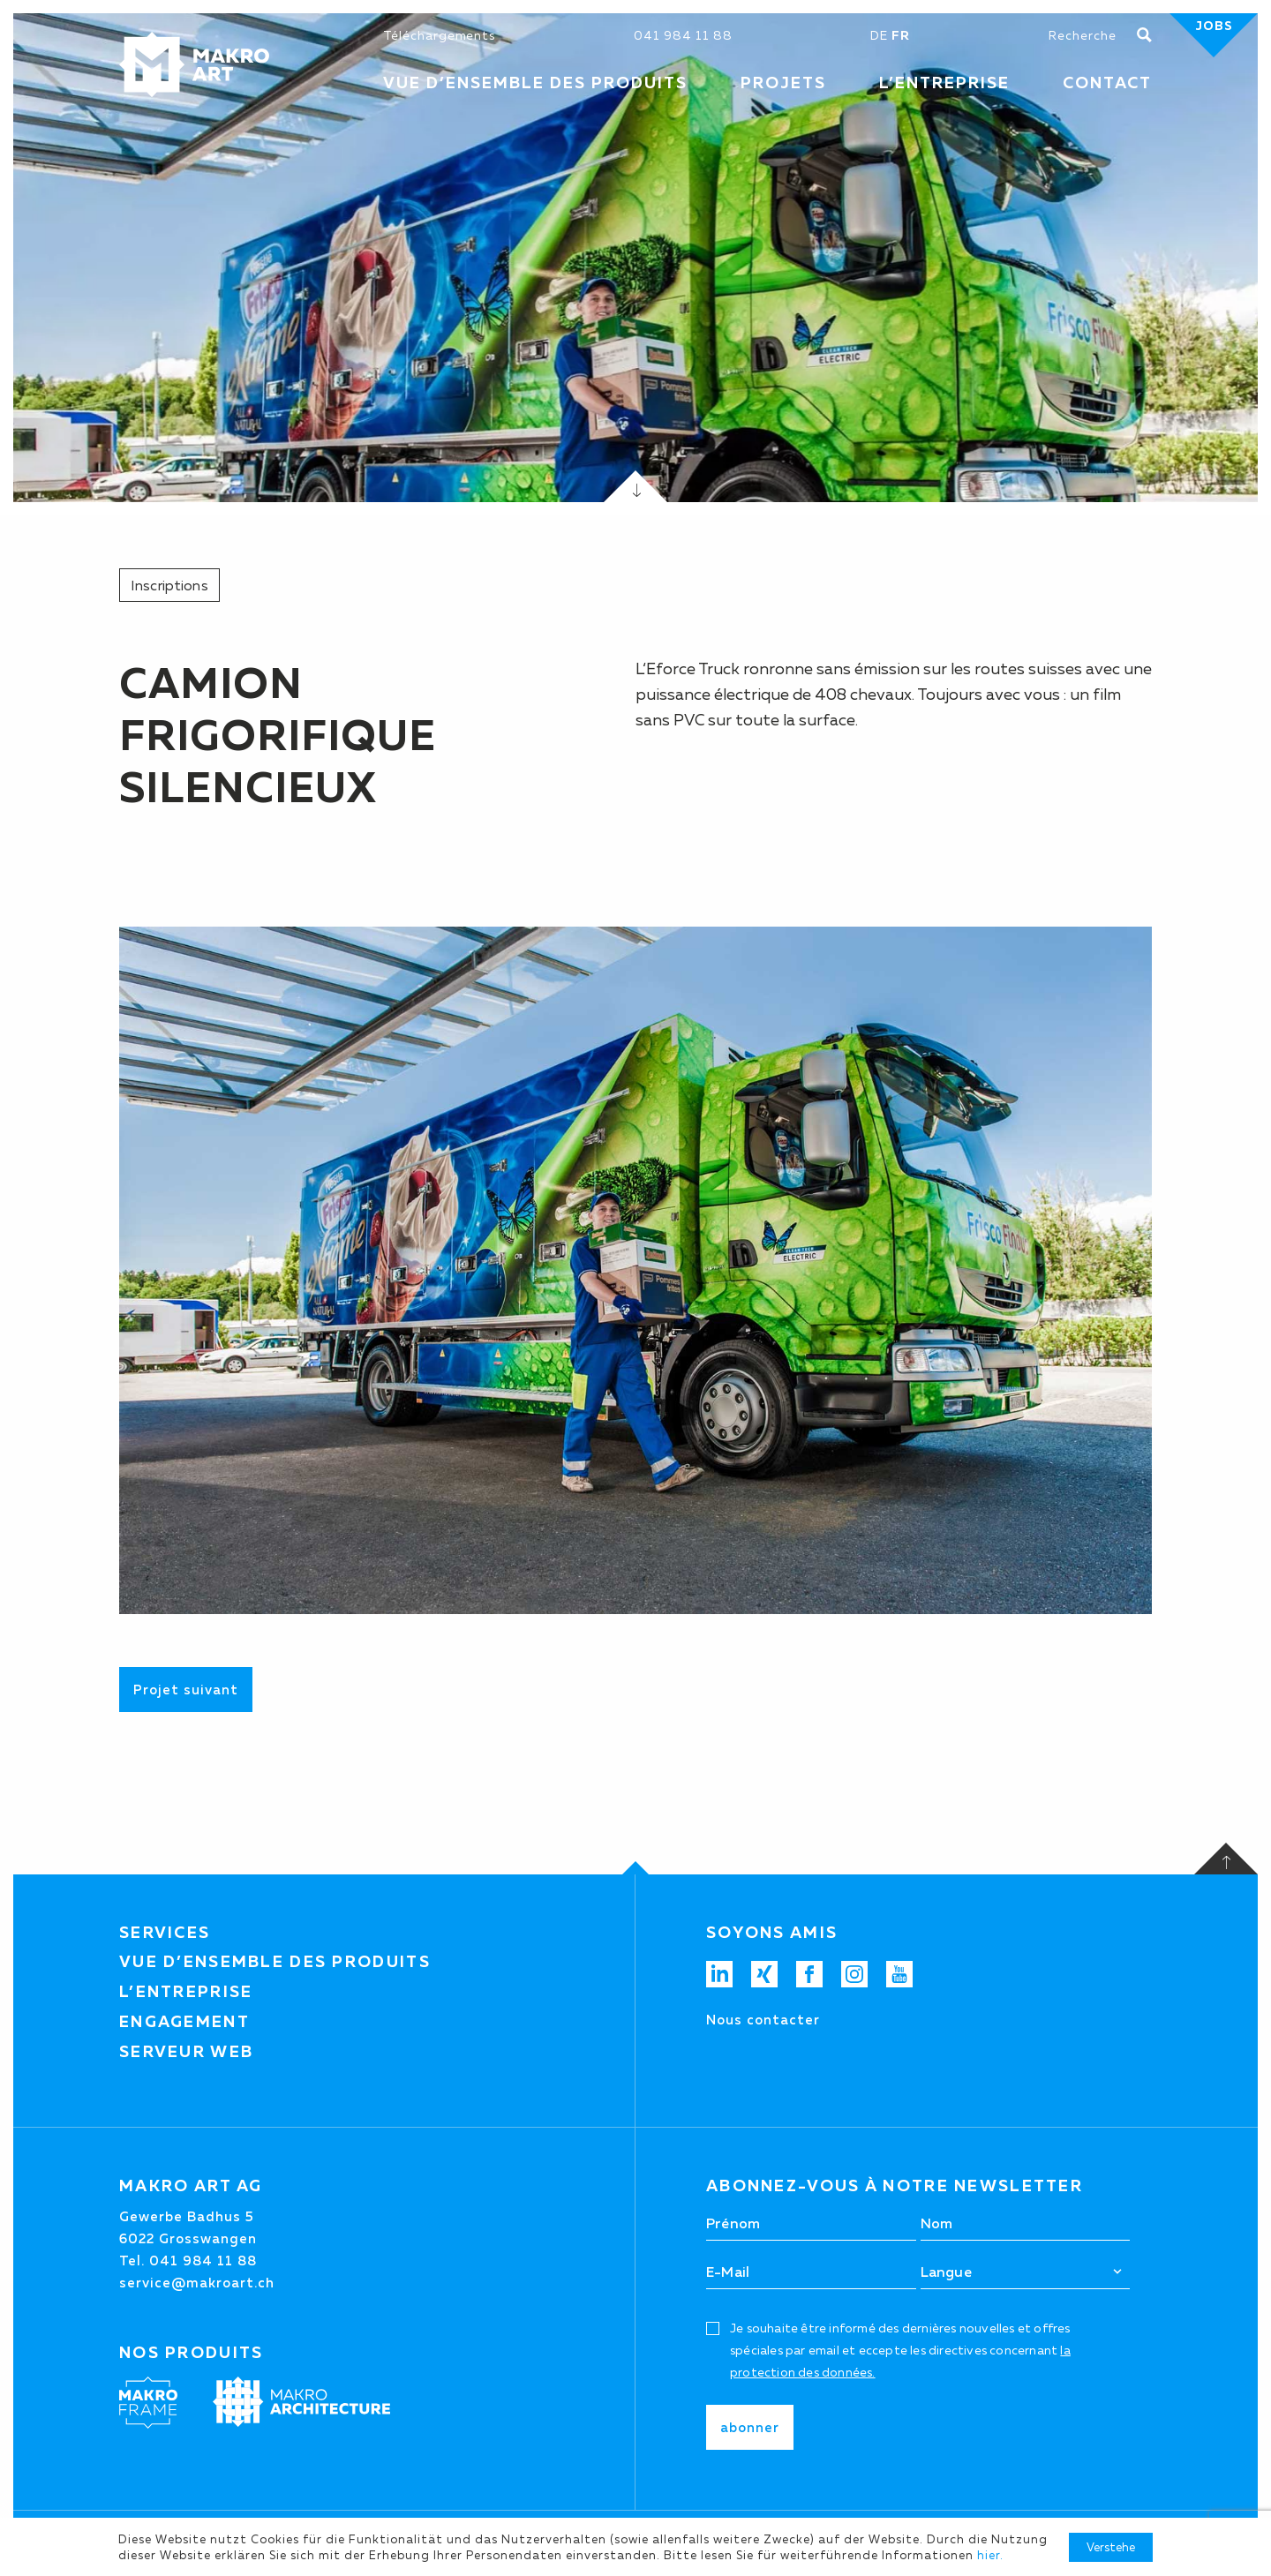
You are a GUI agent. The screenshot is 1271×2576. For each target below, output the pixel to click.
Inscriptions (169, 585)
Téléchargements (439, 35)
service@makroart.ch (197, 2282)
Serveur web (186, 2052)
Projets (783, 83)
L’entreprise (185, 1991)
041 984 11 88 (683, 35)
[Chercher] (1093, 35)
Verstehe (1111, 2547)
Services (164, 1932)
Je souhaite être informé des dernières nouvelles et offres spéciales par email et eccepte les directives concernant (900, 2350)
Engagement (184, 2022)
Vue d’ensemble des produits (275, 1961)
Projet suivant (185, 1689)
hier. (990, 2555)
